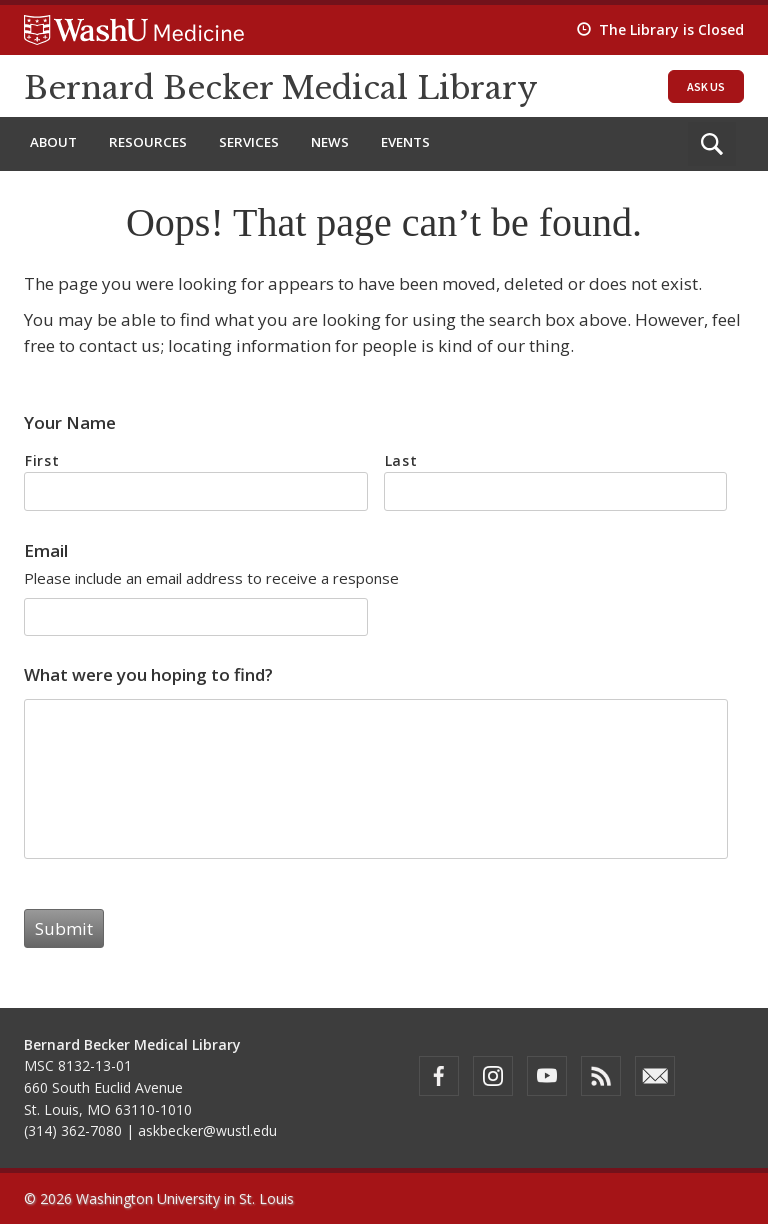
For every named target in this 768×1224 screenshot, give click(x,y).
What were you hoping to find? (148, 675)
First (42, 460)
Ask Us (706, 86)
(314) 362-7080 (73, 1130)
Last (401, 460)
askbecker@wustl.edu (207, 1130)
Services (249, 142)
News (330, 142)
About (53, 142)
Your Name (70, 423)
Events (405, 142)
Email (46, 551)
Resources (148, 142)
